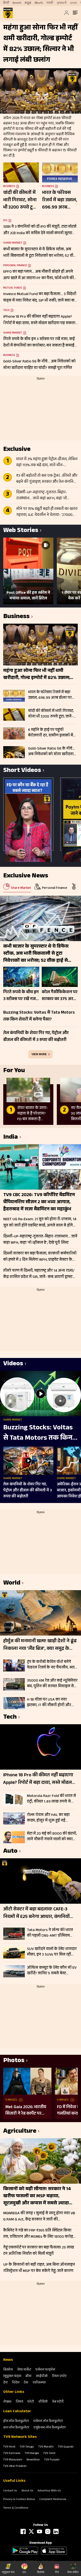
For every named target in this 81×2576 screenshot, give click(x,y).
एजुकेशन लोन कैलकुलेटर (49, 2428)
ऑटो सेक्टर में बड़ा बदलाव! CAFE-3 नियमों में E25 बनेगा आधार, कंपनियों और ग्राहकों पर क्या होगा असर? (36, 1913)
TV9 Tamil (49, 2453)
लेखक (7, 2402)
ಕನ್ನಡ (28, 3)
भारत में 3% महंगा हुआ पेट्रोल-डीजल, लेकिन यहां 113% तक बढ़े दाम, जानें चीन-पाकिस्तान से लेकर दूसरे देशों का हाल (47, 462)
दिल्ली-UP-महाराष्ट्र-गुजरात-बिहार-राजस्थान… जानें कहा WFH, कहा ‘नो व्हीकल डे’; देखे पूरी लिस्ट (41, 496)
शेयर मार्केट (24, 2370)
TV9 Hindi (9, 2447)
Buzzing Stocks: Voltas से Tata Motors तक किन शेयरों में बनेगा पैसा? (38, 1433)
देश (5, 2383)
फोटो (30, 2402)
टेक (26, 2383)
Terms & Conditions (16, 2508)
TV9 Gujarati (65, 2447)
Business (9, 355)
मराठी (49, 3)
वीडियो (43, 2402)
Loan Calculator (17, 2411)
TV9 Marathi (46, 2447)
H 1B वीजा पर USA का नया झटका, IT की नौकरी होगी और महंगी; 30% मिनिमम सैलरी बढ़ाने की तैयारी (51, 1702)
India (10, 1137)
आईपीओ (42, 2376)
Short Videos (22, 770)
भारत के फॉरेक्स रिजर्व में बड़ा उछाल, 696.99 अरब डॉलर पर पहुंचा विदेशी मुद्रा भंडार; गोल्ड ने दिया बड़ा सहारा (59, 200)
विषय (19, 2402)
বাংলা (73, 3)
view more (39, 1054)
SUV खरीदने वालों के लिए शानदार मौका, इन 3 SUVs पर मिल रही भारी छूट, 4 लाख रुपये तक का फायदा (52, 1952)
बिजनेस (8, 2370)
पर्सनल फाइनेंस (45, 2370)
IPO (5, 220)
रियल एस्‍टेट (59, 2376)
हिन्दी (6, 3)
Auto (10, 1851)
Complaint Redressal (52, 2499)
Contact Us (10, 2491)
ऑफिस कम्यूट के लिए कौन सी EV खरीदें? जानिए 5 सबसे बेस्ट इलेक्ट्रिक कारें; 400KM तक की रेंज (51, 1970)
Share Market (12, 243)
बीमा (28, 2376)
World (11, 1583)
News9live (33, 2460)
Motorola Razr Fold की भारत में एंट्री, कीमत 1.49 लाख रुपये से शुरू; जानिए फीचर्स (51, 1799)
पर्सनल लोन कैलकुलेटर (48, 2421)
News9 (17, 3)
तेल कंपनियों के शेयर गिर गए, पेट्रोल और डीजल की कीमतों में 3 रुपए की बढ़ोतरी (27, 1491)
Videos (13, 1364)
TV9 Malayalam (12, 2460)
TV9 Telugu (27, 2447)
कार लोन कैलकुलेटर (16, 2428)
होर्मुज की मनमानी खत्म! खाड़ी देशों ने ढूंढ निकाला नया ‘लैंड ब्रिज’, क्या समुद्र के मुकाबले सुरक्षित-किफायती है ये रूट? (40, 1645)
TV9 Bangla (32, 2453)
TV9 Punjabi (51, 2460)
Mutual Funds (12, 288)
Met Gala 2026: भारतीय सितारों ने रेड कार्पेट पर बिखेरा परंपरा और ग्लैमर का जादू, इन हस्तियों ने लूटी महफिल (27, 2110)
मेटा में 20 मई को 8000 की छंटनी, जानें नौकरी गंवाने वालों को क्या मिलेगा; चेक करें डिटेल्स (52, 1836)
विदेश (15, 2383)
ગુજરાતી (62, 3)
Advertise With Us (49, 2491)
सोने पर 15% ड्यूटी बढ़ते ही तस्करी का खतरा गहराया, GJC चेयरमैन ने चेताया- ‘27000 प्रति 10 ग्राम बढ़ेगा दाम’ (47, 512)
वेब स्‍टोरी (58, 2402)
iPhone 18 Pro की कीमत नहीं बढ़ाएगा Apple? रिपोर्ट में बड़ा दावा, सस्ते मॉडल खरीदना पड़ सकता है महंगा (38, 1779)
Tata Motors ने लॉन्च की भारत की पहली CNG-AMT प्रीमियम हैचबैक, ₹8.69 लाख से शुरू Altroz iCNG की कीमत (50, 1933)
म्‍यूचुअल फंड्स (12, 2376)
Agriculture (19, 2131)
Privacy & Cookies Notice (19, 2499)
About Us (27, 2491)
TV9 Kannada (11, 2453)
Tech (6, 310)
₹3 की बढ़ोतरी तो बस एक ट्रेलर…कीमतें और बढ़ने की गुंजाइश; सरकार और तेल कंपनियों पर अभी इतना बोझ (46, 479)
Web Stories (20, 531)
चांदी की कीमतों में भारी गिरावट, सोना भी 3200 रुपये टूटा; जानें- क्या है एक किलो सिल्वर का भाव (20, 200)
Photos (13, 2061)
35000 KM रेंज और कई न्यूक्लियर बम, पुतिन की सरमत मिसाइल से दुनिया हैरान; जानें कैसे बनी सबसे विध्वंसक (52, 1683)
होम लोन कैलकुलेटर (16, 2421)
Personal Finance (15, 265)
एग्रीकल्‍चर (39, 2383)
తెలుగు (39, 3)
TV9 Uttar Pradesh (15, 2466)
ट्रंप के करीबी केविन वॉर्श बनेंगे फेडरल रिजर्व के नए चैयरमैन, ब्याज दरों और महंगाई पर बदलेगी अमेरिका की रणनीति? (52, 1664)
